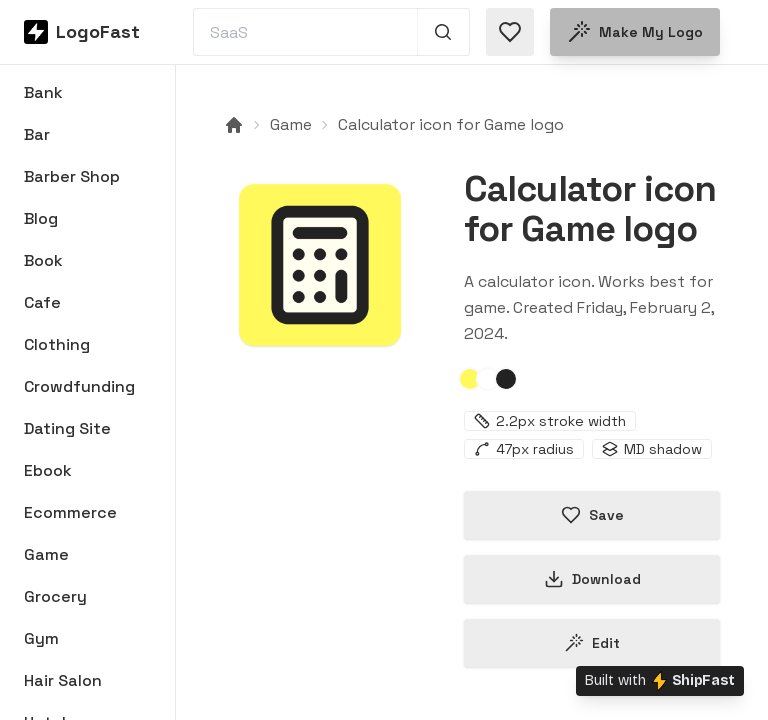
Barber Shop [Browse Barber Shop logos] (72, 176)
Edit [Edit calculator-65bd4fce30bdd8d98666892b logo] (592, 643)
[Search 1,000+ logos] (443, 32)
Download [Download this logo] (592, 579)
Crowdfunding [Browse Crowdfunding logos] (79, 386)
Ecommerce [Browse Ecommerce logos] (70, 512)
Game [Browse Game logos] (46, 554)
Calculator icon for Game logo (451, 124)
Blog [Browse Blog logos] (41, 218)
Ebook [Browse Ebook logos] (48, 470)
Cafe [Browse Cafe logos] (42, 302)
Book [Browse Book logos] (43, 260)
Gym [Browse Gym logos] (41, 638)
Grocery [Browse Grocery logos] (55, 596)
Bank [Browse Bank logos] (43, 92)
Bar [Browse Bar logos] (37, 134)
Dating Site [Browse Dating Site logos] (67, 428)
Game (291, 124)
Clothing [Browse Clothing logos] (57, 344)
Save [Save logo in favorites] (592, 515)
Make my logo (635, 32)
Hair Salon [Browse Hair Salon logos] (63, 680)
